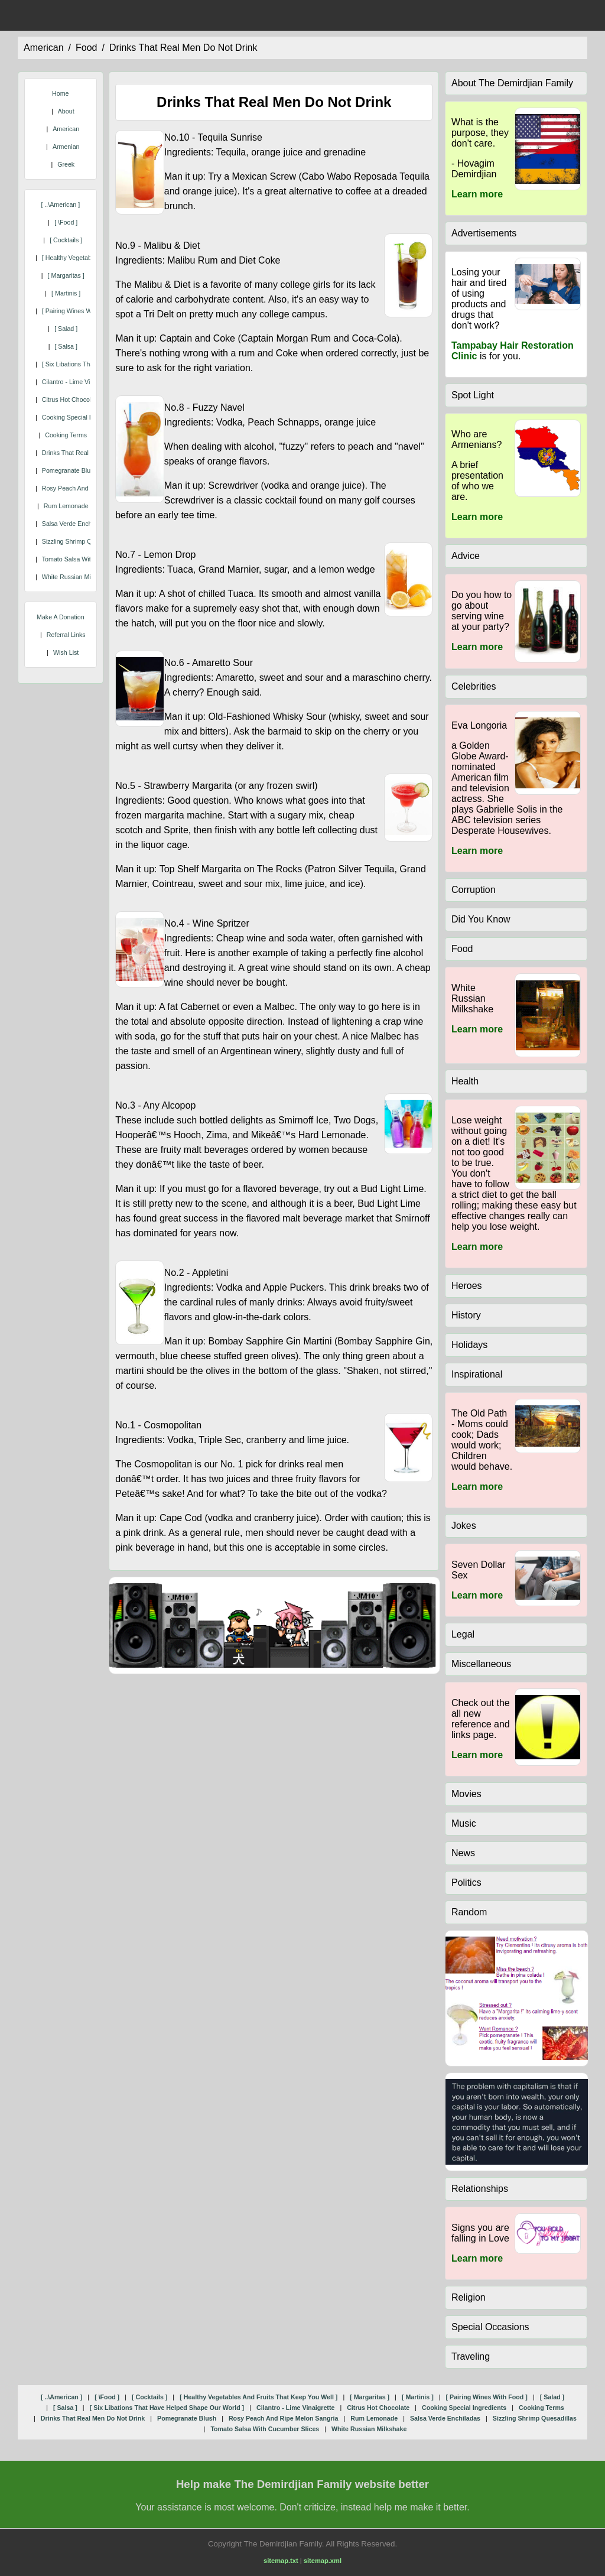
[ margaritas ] (66, 275)
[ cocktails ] (66, 239)
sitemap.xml (322, 2560)
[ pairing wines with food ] (80, 310)
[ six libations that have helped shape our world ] (167, 2407)
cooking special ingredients (81, 417)
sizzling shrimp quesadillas (81, 541)
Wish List (66, 652)
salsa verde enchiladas (75, 523)
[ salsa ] (65, 346)
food (86, 48)
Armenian (66, 146)
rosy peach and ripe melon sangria (284, 2418)
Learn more (477, 194)
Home (60, 93)
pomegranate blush (69, 470)
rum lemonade (66, 505)
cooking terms (66, 434)
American (66, 128)
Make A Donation (60, 617)
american (44, 48)
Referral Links (66, 634)
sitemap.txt (281, 2560)
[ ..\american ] (60, 204)
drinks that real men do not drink (183, 48)
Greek (65, 164)
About (66, 111)
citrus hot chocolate (71, 399)
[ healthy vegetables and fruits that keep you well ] (258, 2396)
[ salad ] (65, 328)
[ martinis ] (65, 293)
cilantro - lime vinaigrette (78, 381)
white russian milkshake (77, 576)
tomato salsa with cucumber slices (264, 2428)
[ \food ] (65, 222)
